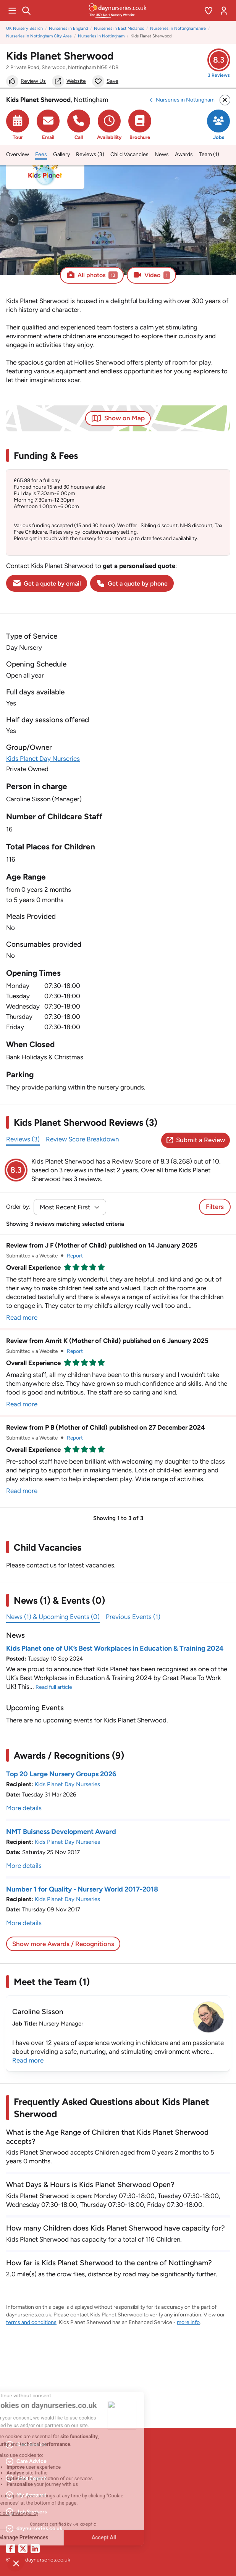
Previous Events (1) (133, 1616)
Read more (21, 1317)
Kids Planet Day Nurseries (43, 758)
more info (188, 2322)
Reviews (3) (23, 1139)
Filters (215, 1207)
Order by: (18, 1206)
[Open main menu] (12, 11)
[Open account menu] (224, 11)
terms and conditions (31, 2322)
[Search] (26, 11)
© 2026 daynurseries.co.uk (38, 2560)
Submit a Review (195, 1140)
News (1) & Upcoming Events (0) (53, 1616)
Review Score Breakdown (82, 1139)
